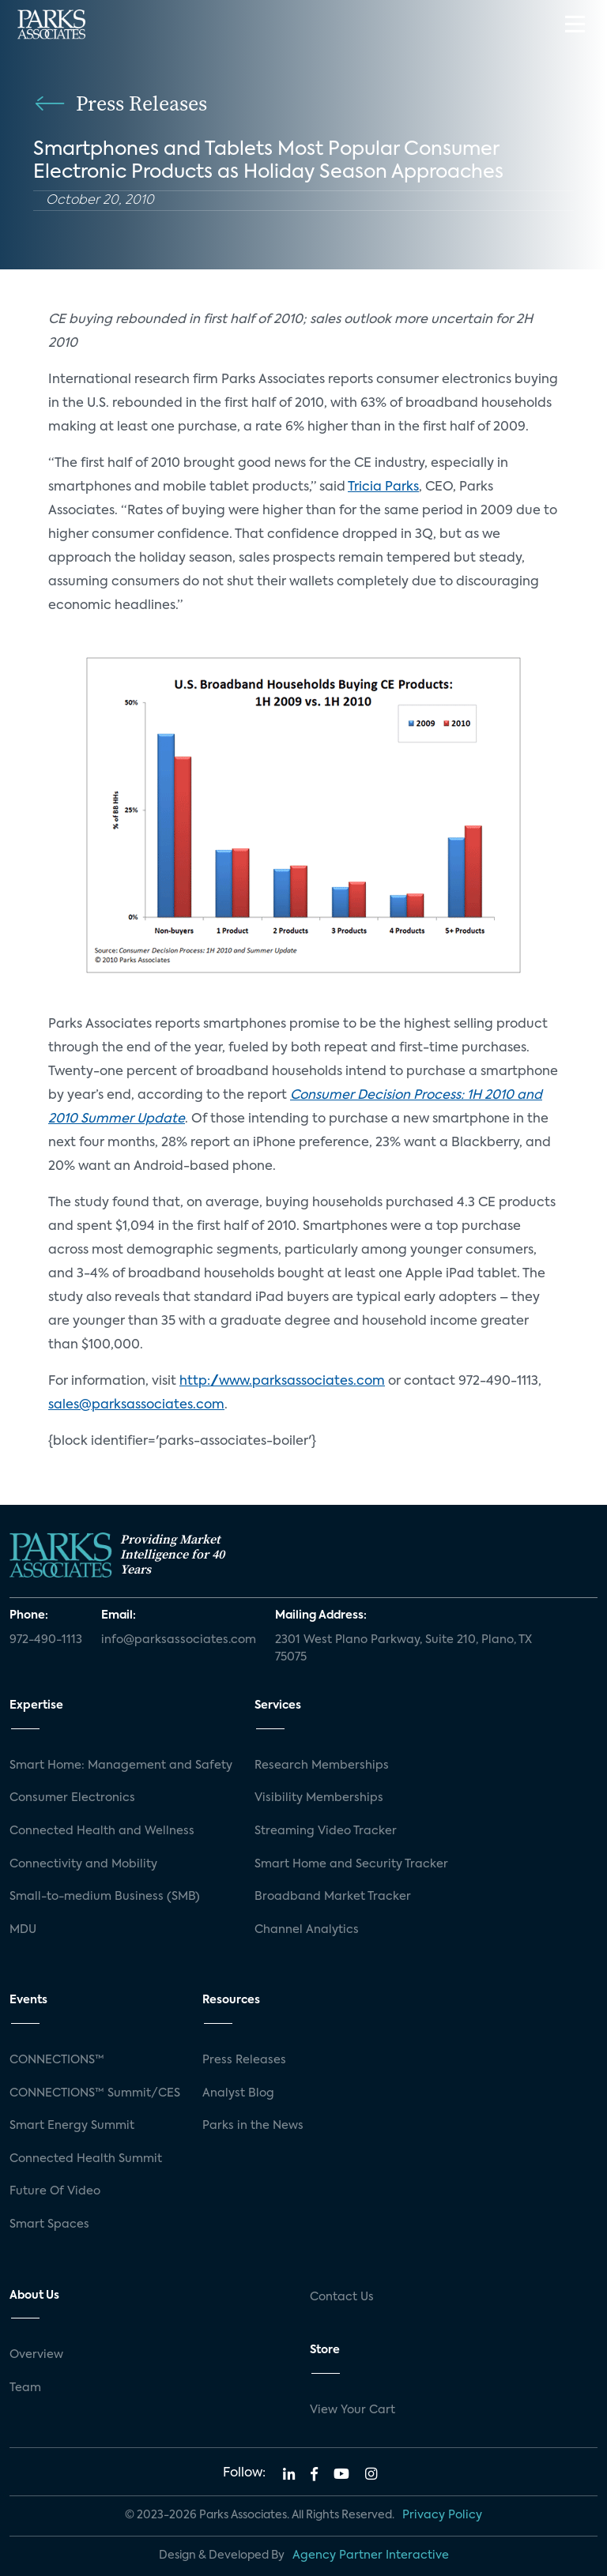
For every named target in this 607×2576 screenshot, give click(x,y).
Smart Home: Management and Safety (120, 1765)
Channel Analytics (306, 1929)
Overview (36, 2354)
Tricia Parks (383, 487)
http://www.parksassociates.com (282, 1381)
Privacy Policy (442, 2515)
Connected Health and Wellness (101, 1831)
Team (25, 2388)
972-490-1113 (45, 1639)
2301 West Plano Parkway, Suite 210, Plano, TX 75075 (403, 1648)
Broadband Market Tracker (332, 1896)
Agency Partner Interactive (370, 2555)
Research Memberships (321, 1765)
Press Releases (244, 2060)
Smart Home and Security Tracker (351, 1864)
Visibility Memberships (318, 1797)
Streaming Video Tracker (325, 1831)
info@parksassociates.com (178, 1639)
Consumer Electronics (72, 1797)
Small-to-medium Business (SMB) (104, 1896)
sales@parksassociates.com (136, 1405)
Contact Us (342, 2297)
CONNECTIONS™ (56, 2060)
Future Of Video (54, 2191)
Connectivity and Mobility (83, 1864)
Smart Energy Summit (71, 2125)
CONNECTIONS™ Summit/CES (94, 2093)
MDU (22, 1929)
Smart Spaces (49, 2224)
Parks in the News (253, 2125)
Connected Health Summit (85, 2158)
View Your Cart (352, 2410)
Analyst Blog (238, 2093)
